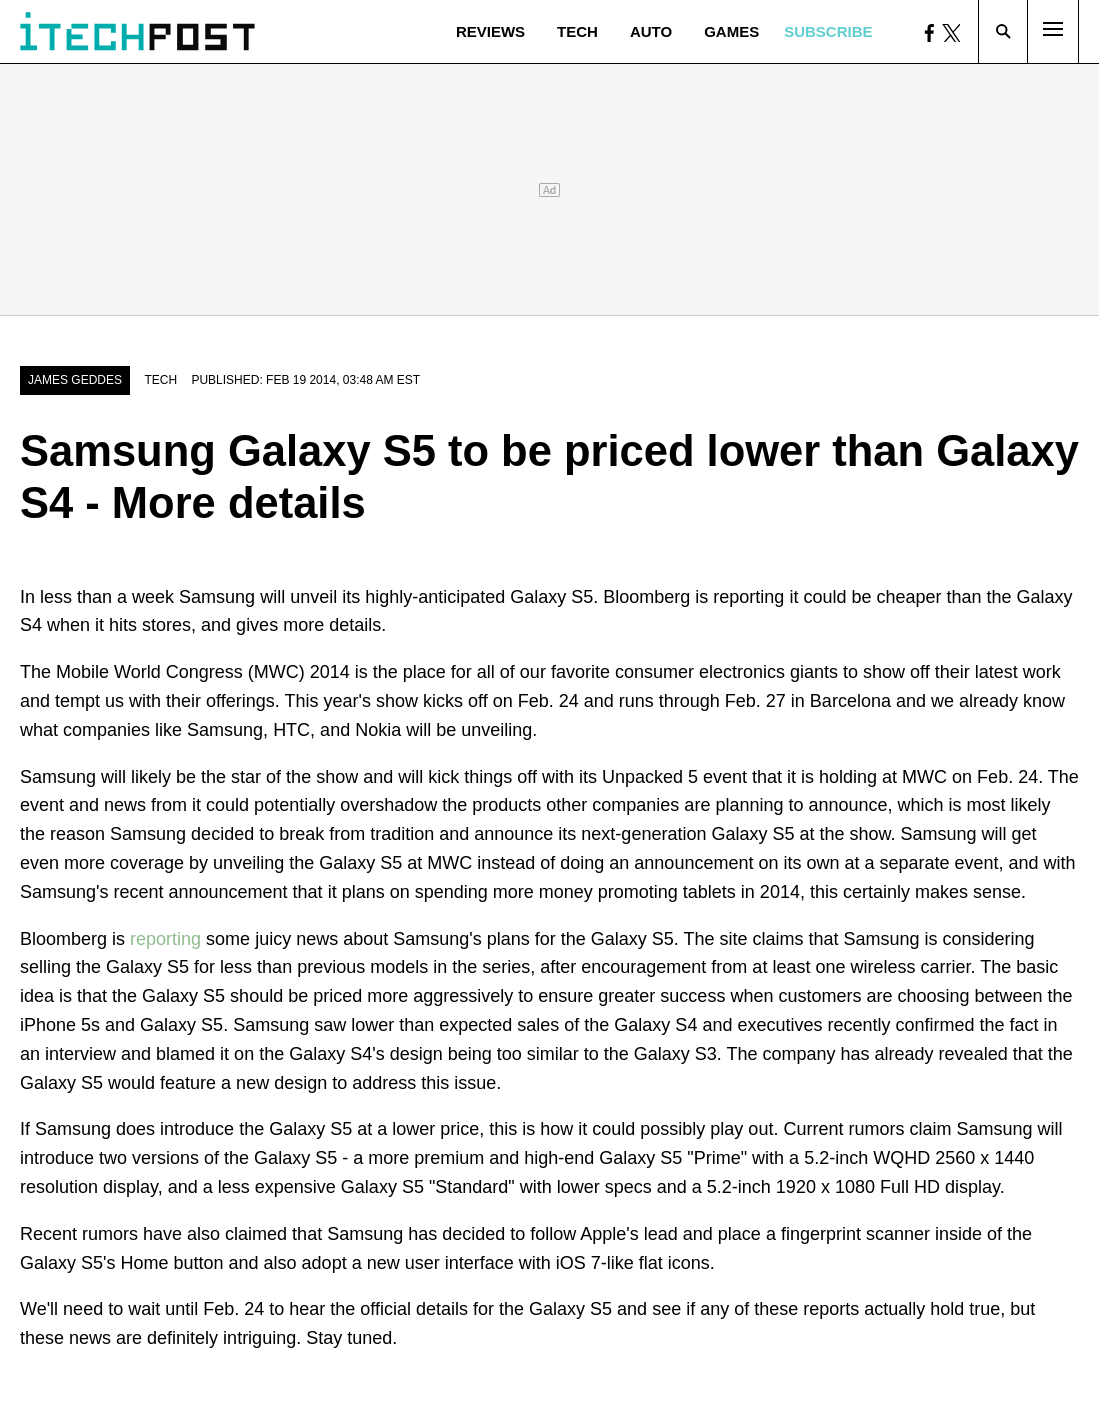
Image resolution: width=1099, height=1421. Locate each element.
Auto (651, 31)
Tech (577, 31)
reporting (165, 939)
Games (731, 31)
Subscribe (828, 31)
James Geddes (75, 380)
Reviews (490, 31)
